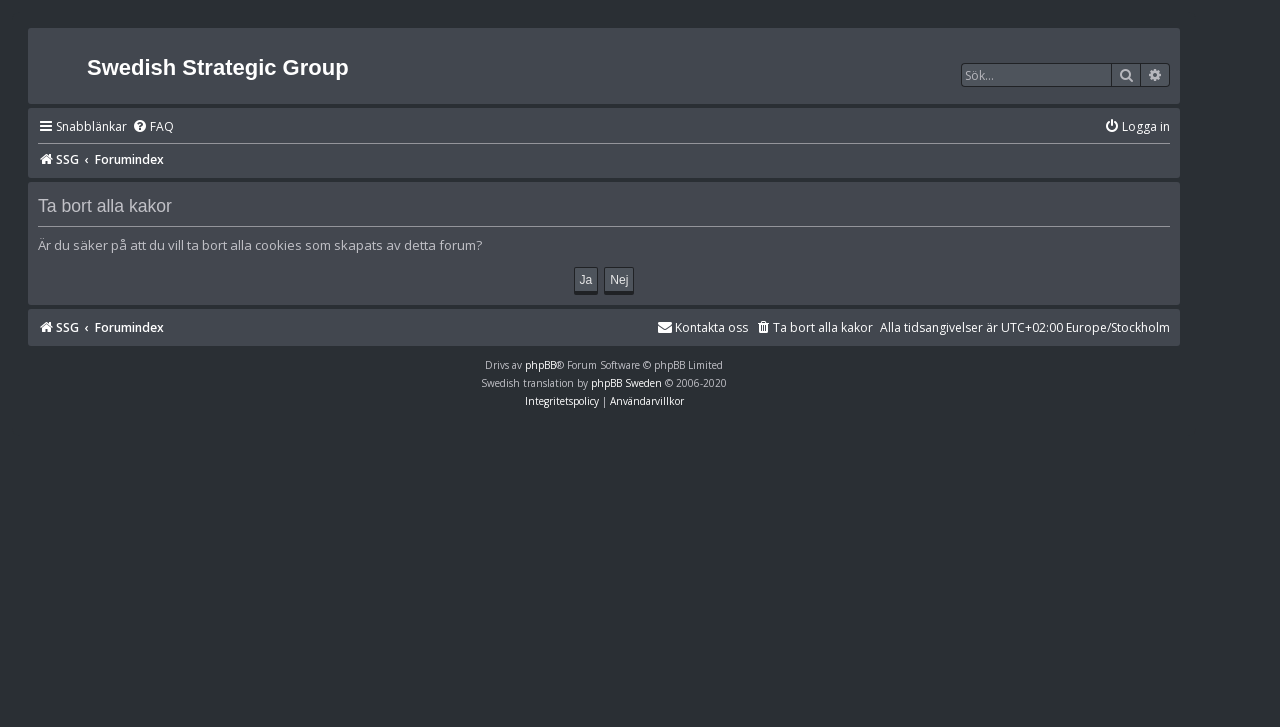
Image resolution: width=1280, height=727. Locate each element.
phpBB (540, 365)
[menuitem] (153, 127)
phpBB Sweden (626, 383)
